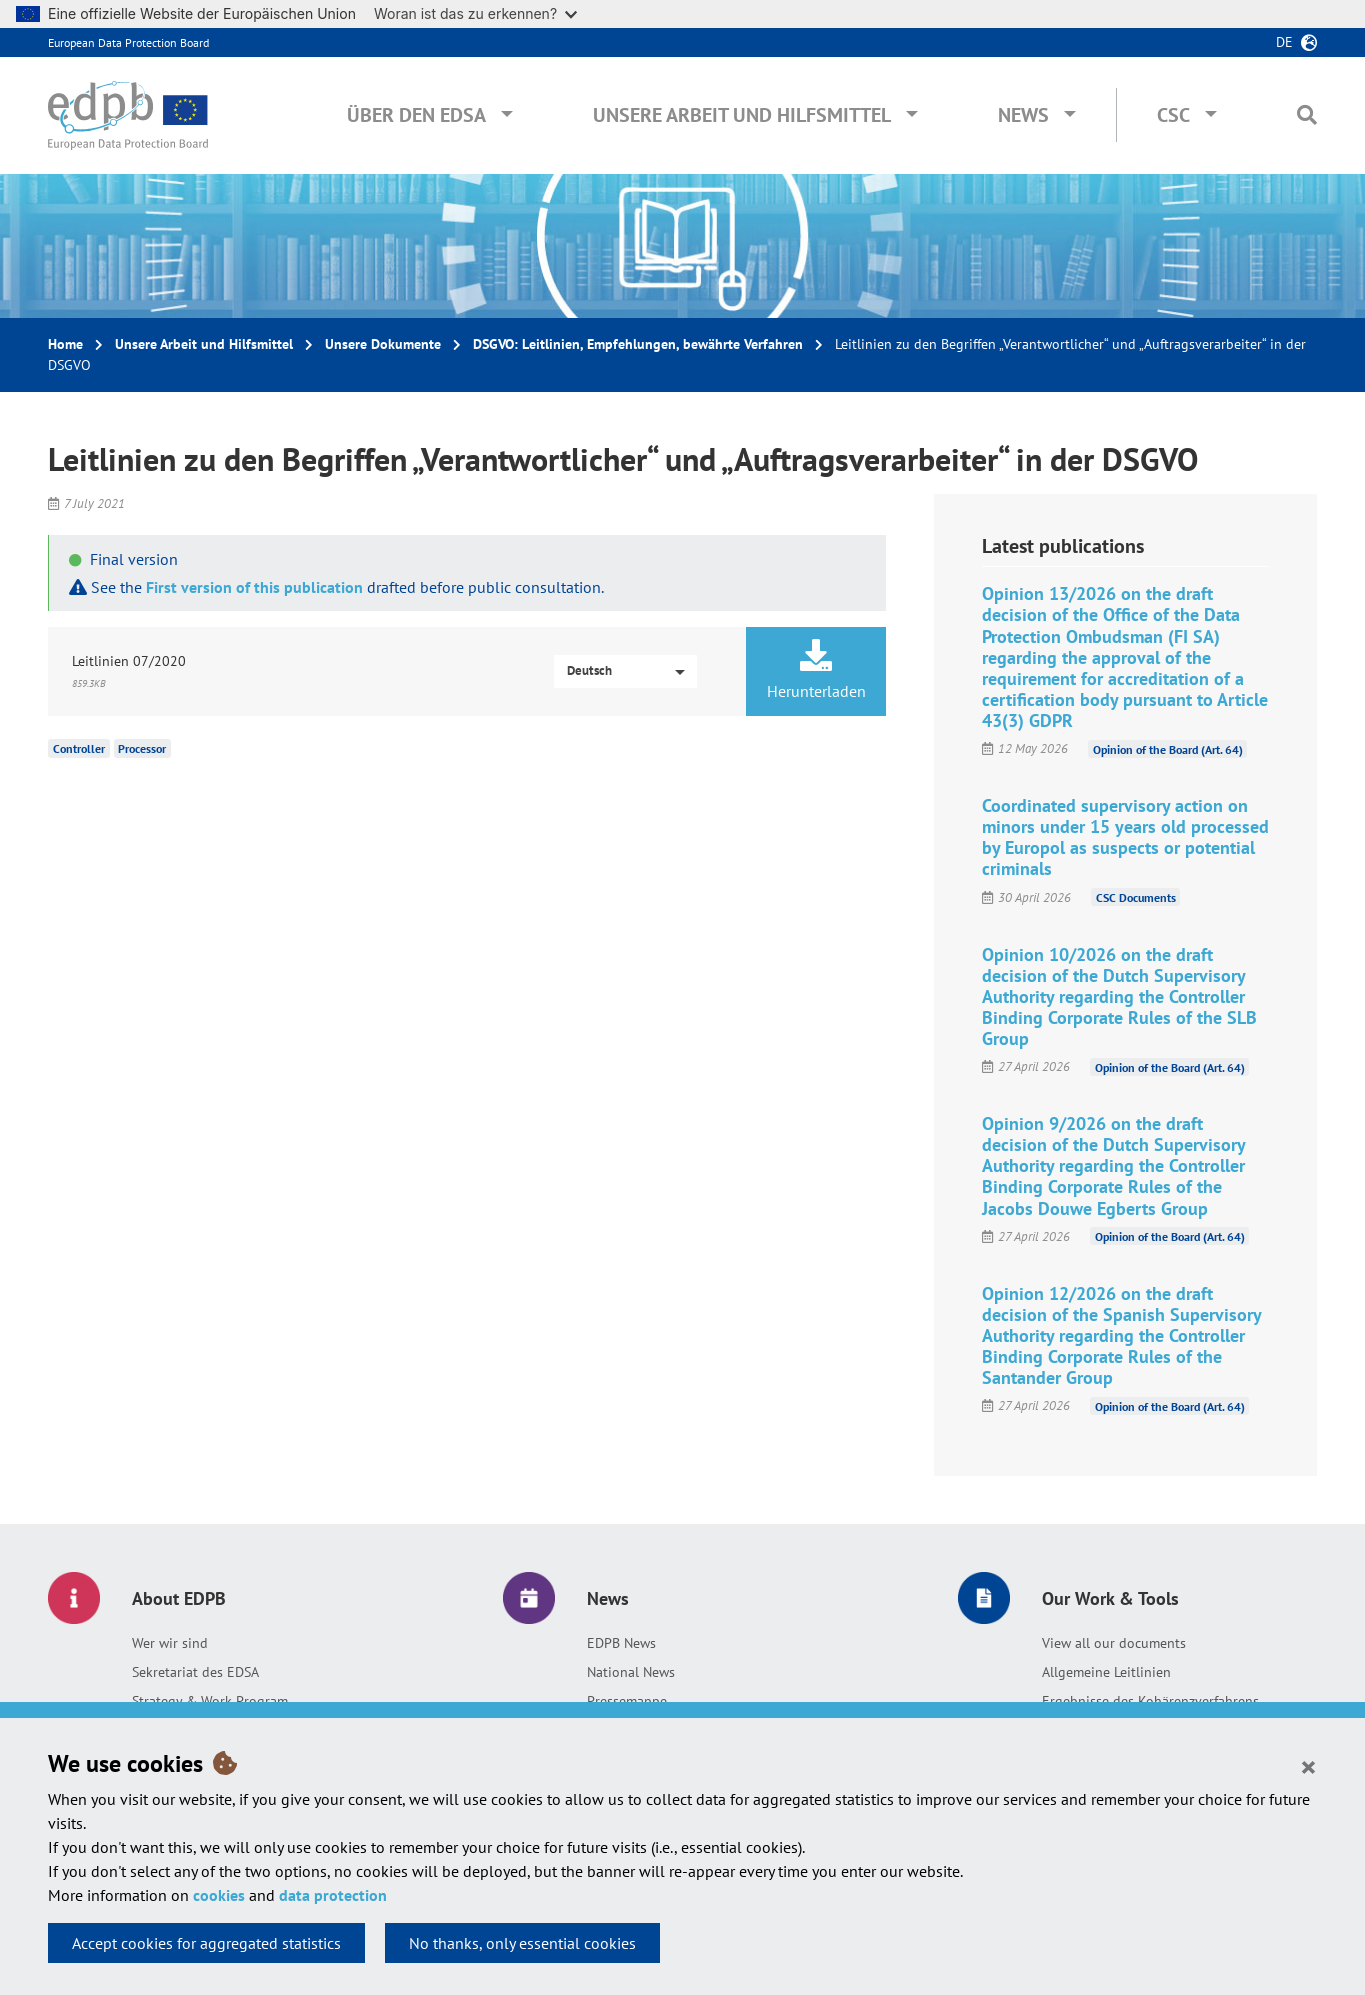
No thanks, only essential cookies (522, 1943)
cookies (219, 1895)
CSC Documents (1136, 897)
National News (631, 1672)
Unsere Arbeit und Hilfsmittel (742, 115)
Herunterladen (816, 670)
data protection (333, 1895)
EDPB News (621, 1643)
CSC (1173, 115)
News (1023, 115)
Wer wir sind (170, 1643)
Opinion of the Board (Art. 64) (1168, 748)
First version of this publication (254, 587)
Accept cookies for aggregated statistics (206, 1943)
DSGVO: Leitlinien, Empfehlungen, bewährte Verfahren (638, 344)
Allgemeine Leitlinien (1106, 1672)
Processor (142, 748)
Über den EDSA (416, 115)
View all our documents (1114, 1643)
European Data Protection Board (128, 42)
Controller (79, 748)
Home (65, 344)
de (1284, 42)
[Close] (1308, 1766)
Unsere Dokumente (383, 344)
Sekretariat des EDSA (195, 1672)
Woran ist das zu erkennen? (475, 13)
